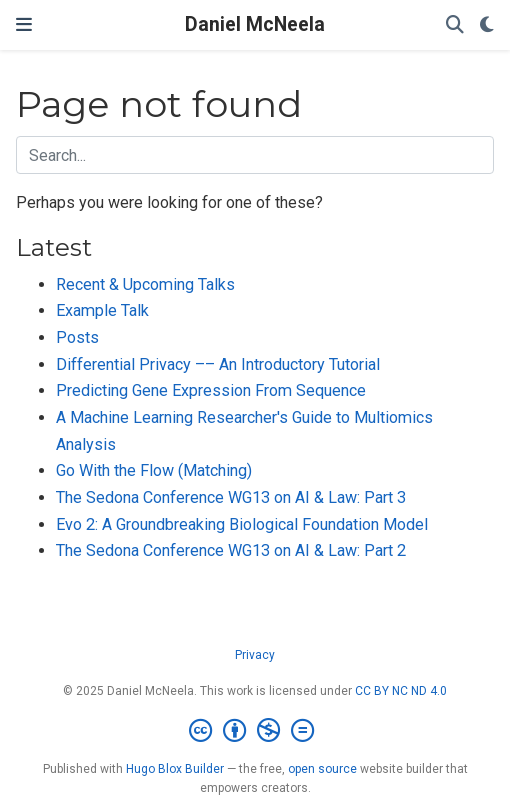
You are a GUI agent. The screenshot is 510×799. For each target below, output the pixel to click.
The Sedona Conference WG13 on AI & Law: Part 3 (231, 497)
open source (322, 769)
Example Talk (102, 310)
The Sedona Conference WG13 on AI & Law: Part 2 (231, 550)
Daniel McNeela (255, 24)
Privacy (255, 655)
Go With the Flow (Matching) (154, 470)
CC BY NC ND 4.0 (401, 691)
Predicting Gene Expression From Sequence (211, 390)
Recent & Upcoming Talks (145, 284)
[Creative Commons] (255, 731)
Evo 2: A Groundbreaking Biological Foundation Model (242, 524)
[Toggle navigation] (24, 25)
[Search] (455, 25)
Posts (77, 337)
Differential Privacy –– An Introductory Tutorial (218, 364)
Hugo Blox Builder (175, 769)
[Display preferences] (487, 25)
